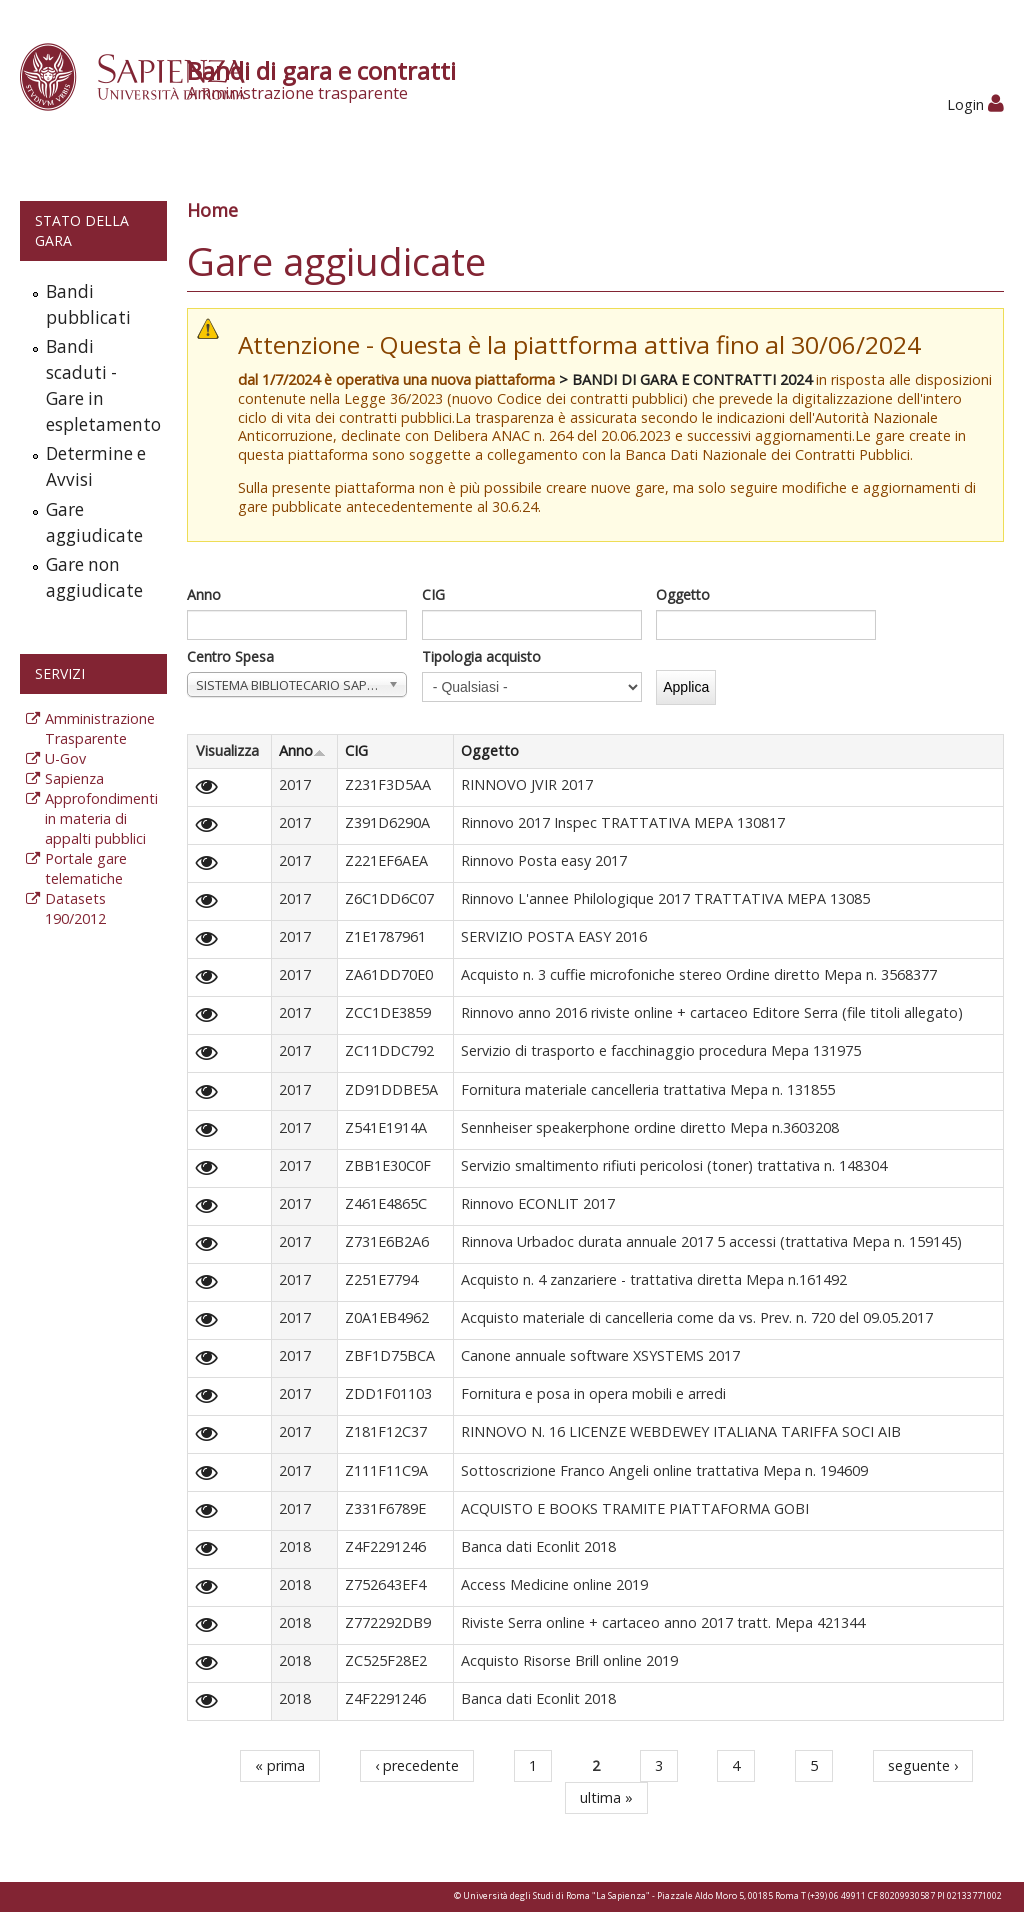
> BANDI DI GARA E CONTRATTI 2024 (685, 379)
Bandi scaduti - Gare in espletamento (102, 385)
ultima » (606, 1797)
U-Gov (65, 758)
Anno (204, 594)
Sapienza (74, 778)
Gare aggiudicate (94, 522)
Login (975, 104)
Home (212, 210)
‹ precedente (417, 1765)
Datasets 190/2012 (75, 908)
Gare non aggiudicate (94, 577)
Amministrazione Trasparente (100, 728)
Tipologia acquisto (481, 656)
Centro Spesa (230, 656)
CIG (433, 594)
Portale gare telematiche (86, 868)
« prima (280, 1765)
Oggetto (683, 594)
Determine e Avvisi (96, 466)
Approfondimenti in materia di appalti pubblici (101, 818)
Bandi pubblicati (88, 304)
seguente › (923, 1765)
